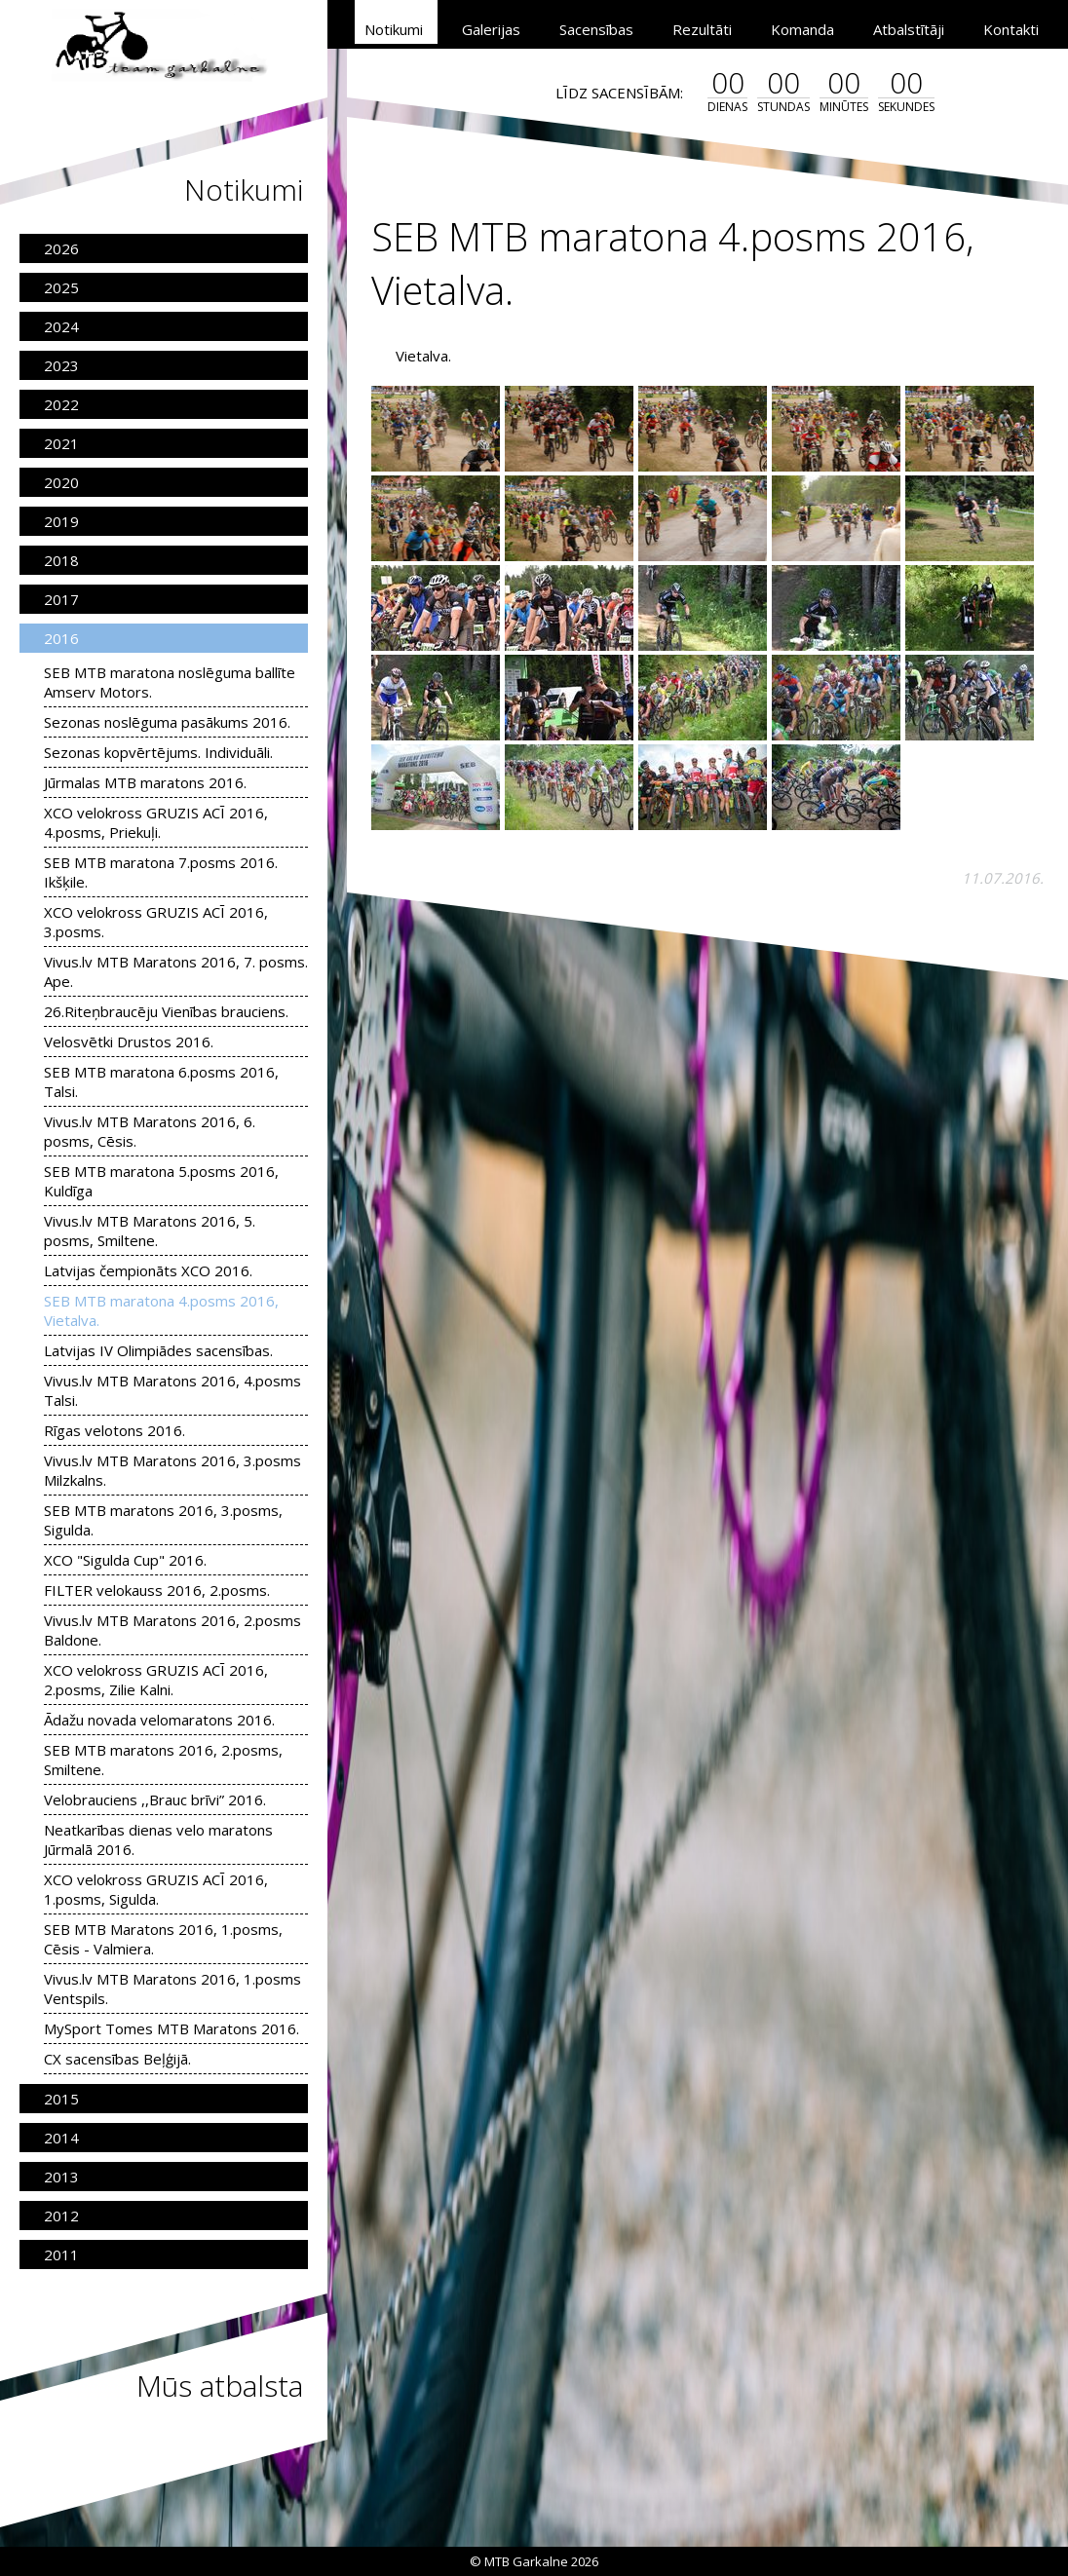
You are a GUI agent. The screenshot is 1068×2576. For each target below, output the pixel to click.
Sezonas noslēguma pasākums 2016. (167, 722)
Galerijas (491, 29)
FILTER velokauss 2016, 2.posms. (157, 1590)
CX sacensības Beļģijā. (117, 2058)
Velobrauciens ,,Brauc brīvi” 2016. (155, 1799)
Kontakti (1011, 29)
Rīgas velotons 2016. (114, 1430)
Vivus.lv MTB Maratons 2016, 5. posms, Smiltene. (149, 1230)
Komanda (802, 29)
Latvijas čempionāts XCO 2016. (148, 1270)
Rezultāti (702, 29)
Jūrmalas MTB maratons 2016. (145, 782)
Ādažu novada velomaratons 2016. (159, 1719)
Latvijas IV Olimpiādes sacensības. (158, 1350)
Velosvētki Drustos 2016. (128, 1041)
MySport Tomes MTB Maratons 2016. (171, 2028)
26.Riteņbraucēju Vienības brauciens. (166, 1011)
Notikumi (393, 29)
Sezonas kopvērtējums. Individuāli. (158, 752)
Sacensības (596, 29)
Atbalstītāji (908, 29)
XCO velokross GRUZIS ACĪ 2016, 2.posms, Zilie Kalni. (156, 1679)
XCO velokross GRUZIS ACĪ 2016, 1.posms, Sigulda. (156, 1889)
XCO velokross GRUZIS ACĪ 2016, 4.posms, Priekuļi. (156, 822)
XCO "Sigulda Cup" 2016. (125, 1560)
